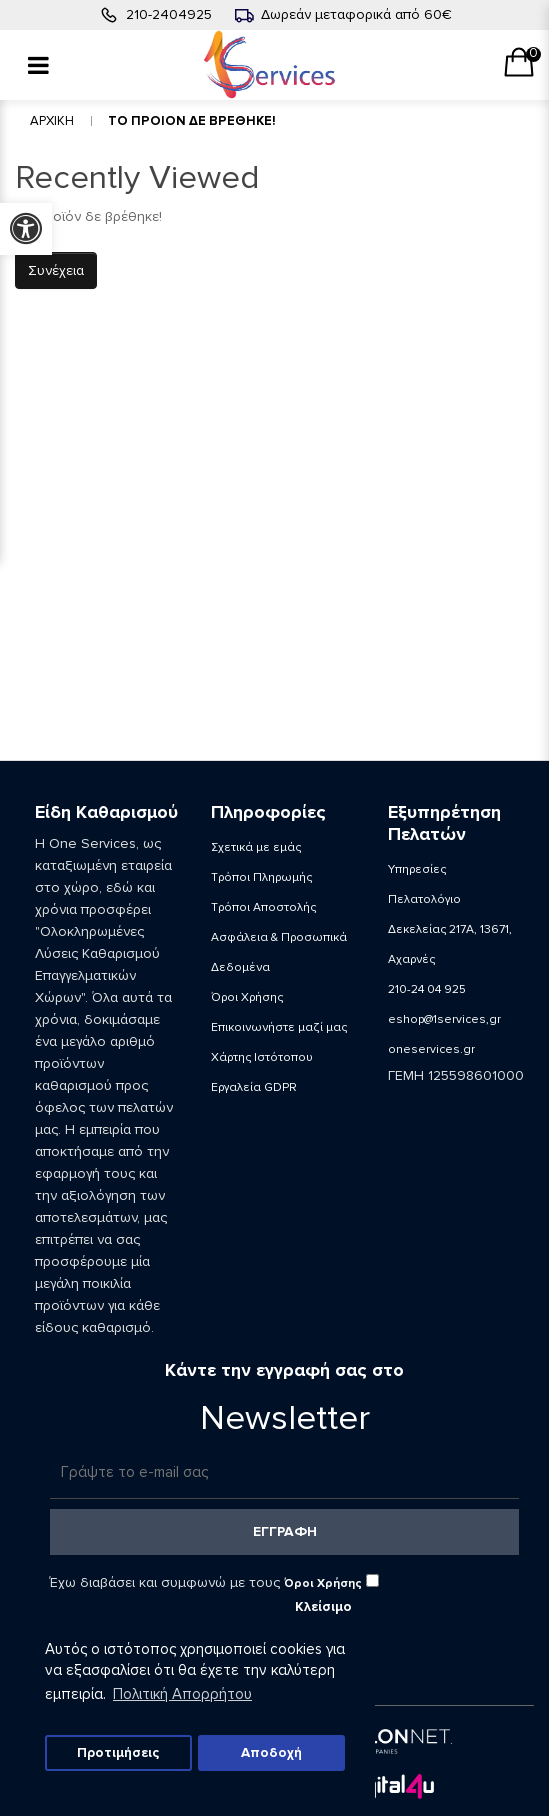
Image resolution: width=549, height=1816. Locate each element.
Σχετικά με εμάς (256, 847)
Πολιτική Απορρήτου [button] (182, 1694)
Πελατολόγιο (424, 899)
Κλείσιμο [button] (323, 1607)
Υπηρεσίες (417, 869)
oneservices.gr (431, 1049)
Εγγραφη (285, 1531)
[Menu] (38, 65)
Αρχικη (52, 121)
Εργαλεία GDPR (254, 1087)
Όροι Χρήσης (247, 997)
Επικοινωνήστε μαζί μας (279, 1027)
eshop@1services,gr (444, 1019)
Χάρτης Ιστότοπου (262, 1057)
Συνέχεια (56, 270)
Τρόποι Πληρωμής (261, 877)
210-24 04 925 (427, 989)
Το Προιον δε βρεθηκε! (192, 121)
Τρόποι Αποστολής (263, 907)
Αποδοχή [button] (271, 1753)
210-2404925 (169, 14)
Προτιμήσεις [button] (118, 1753)
